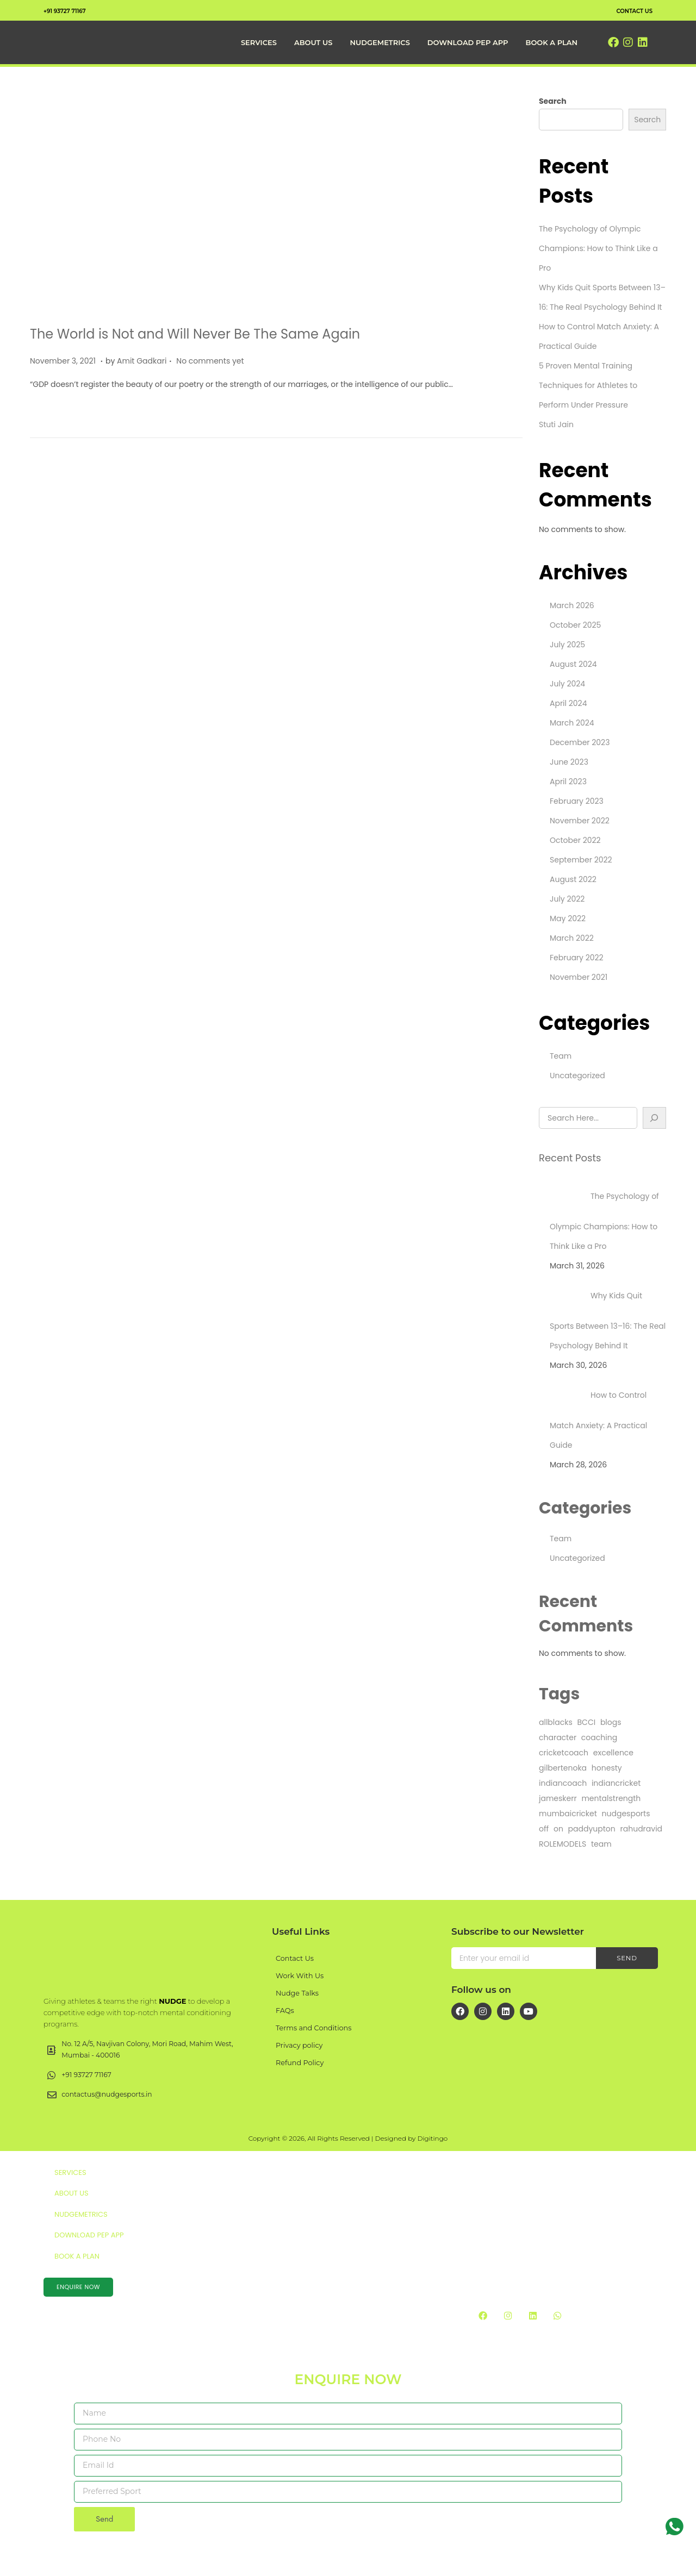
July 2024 (567, 683)
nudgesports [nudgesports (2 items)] (626, 1813)
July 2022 (567, 898)
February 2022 (577, 957)
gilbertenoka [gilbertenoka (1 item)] (563, 1767)
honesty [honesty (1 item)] (607, 1767)
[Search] (655, 1118)
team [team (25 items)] (601, 1844)
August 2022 (573, 879)
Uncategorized (577, 1075)
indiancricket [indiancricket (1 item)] (616, 1783)
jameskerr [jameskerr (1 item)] (558, 1798)
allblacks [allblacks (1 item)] (556, 1722)
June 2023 (569, 761)
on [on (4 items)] (558, 1828)
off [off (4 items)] (544, 1828)
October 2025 (575, 625)
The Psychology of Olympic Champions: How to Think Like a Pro (598, 248)
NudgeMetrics (379, 42)
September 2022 (581, 859)
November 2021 (578, 977)
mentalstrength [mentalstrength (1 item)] (611, 1798)
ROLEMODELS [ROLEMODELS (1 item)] (562, 1844)
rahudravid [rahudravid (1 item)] (641, 1828)
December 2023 (580, 742)
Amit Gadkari (141, 360)
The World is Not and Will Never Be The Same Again (195, 334)
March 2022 (572, 938)
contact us (629, 10)
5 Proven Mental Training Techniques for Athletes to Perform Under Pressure (588, 385)
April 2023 (568, 781)
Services (259, 42)
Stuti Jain (556, 424)
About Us (313, 42)
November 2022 (580, 820)
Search (553, 101)
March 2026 (572, 605)
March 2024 (572, 722)
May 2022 (568, 918)
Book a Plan (551, 42)
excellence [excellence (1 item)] (613, 1752)
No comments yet (210, 360)
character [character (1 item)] (557, 1737)
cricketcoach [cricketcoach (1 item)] (563, 1752)
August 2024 (573, 664)
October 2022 (575, 840)
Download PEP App (467, 42)
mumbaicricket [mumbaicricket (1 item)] (568, 1813)
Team (560, 1056)
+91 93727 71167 (71, 10)
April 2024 (568, 703)
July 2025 (567, 644)
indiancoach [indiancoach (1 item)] (563, 1783)
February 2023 (577, 801)
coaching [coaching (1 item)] (599, 1737)
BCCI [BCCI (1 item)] (586, 1722)
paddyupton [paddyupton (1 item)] (592, 1828)
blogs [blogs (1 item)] (611, 1722)
